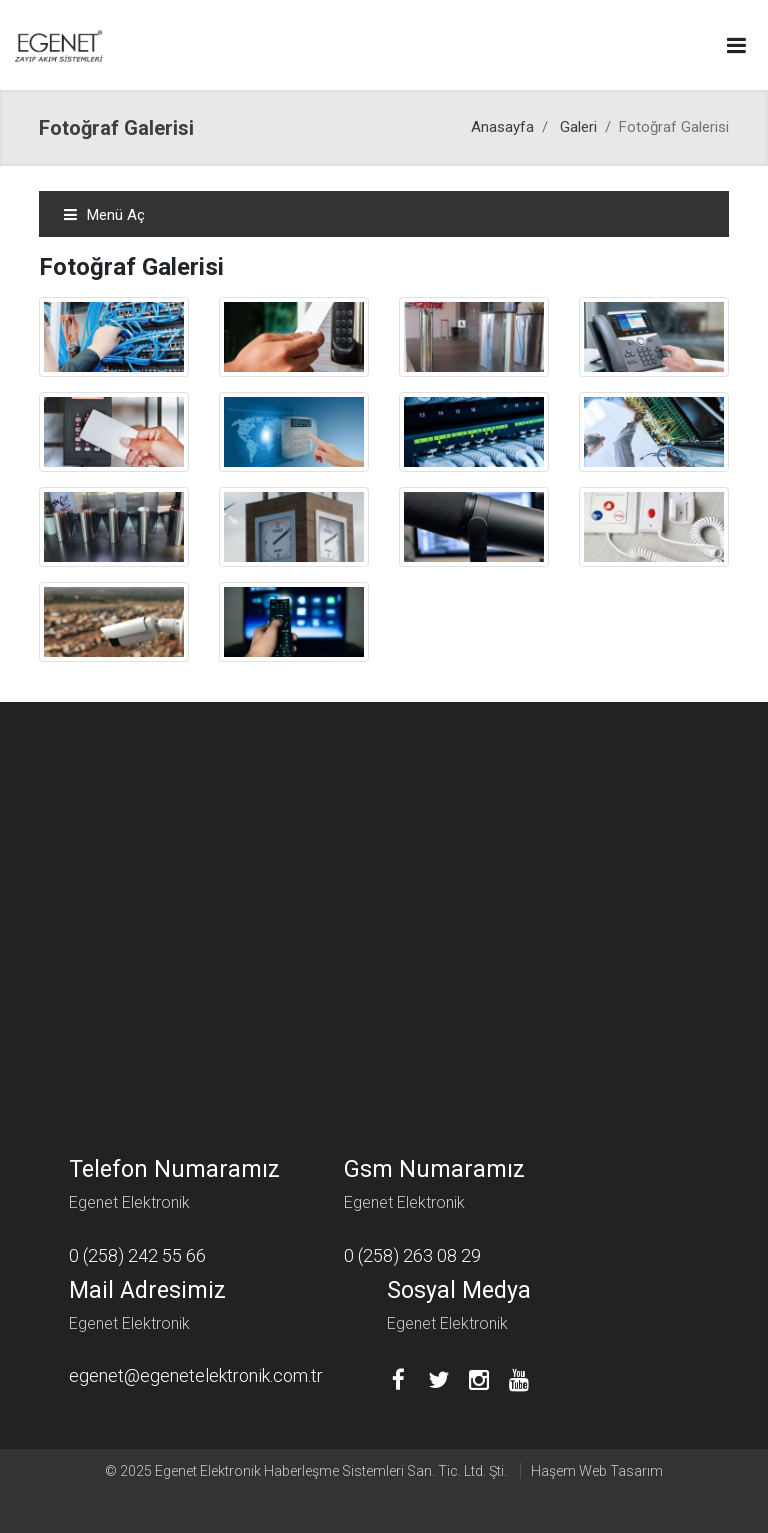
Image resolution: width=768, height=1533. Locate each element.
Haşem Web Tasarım (597, 1471)
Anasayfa (502, 127)
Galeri (578, 127)
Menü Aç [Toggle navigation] (104, 215)
